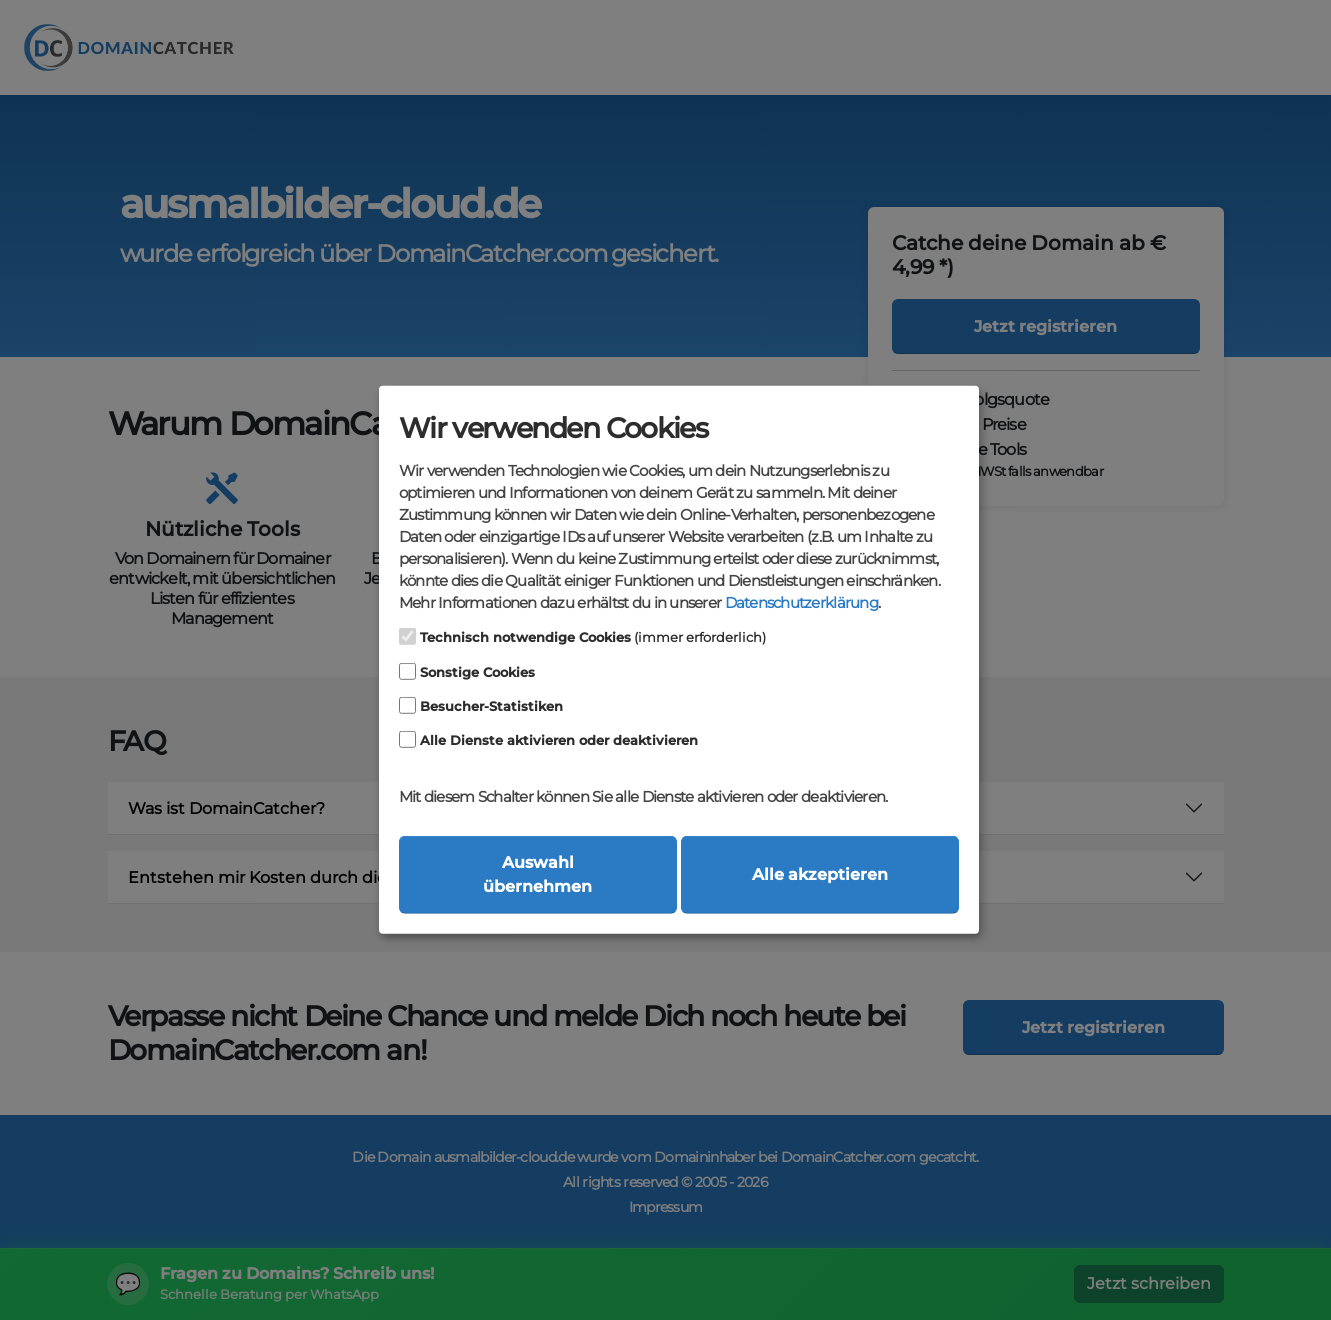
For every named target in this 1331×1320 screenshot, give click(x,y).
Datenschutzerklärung (801, 603)
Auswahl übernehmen (537, 874)
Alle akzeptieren (820, 874)
